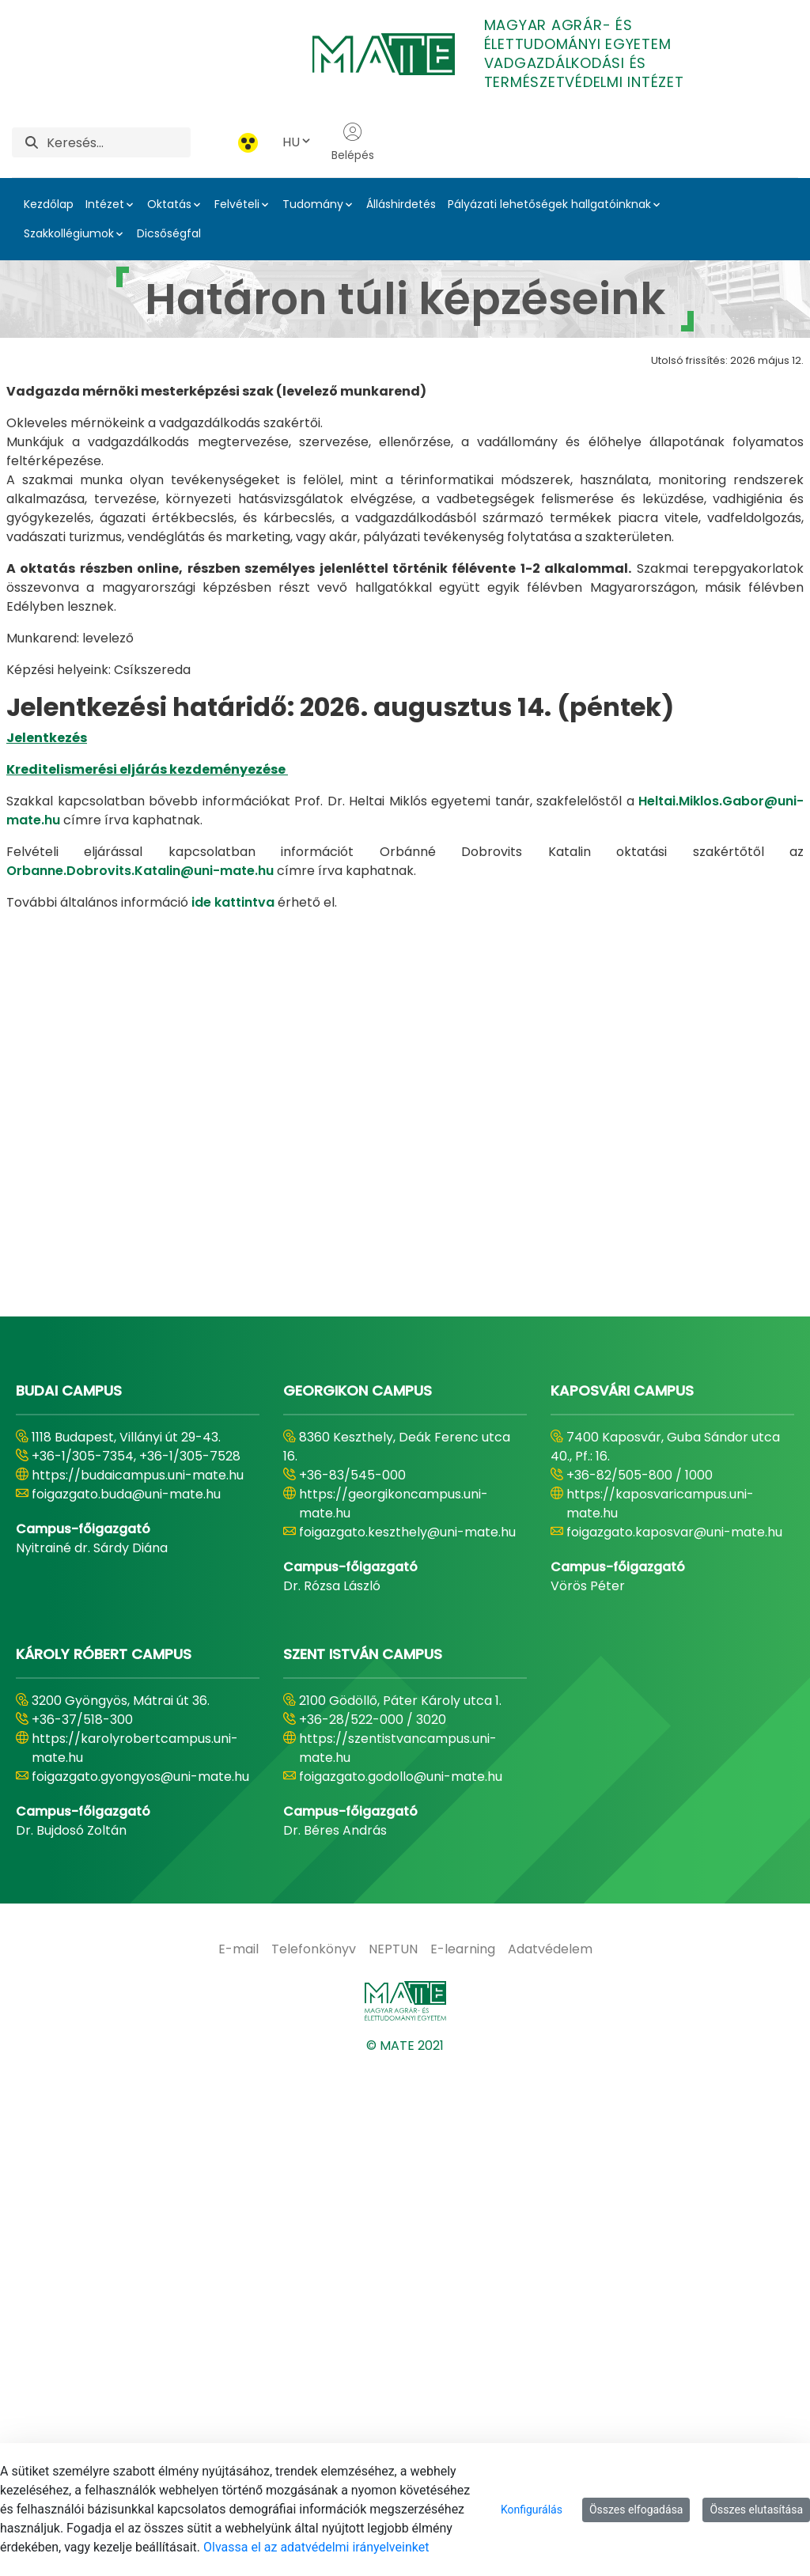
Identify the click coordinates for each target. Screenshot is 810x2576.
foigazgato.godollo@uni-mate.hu (400, 2289)
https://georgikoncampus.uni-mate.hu (393, 2016)
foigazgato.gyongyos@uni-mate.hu (140, 2289)
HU (297, 142)
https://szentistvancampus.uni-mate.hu (398, 2260)
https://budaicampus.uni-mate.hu (138, 1988)
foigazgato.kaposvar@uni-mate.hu (674, 2045)
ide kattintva (232, 902)
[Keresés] (119, 142)
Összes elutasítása (756, 2509)
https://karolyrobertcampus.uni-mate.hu (135, 2260)
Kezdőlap (49, 204)
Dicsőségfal (169, 233)
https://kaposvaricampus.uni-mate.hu (660, 2016)
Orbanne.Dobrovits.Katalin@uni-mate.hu (140, 871)
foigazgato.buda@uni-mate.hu (126, 2007)
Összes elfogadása (636, 2509)
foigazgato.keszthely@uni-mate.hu (407, 2045)
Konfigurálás (531, 2509)
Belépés (352, 142)
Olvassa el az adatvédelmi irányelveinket (316, 2547)
